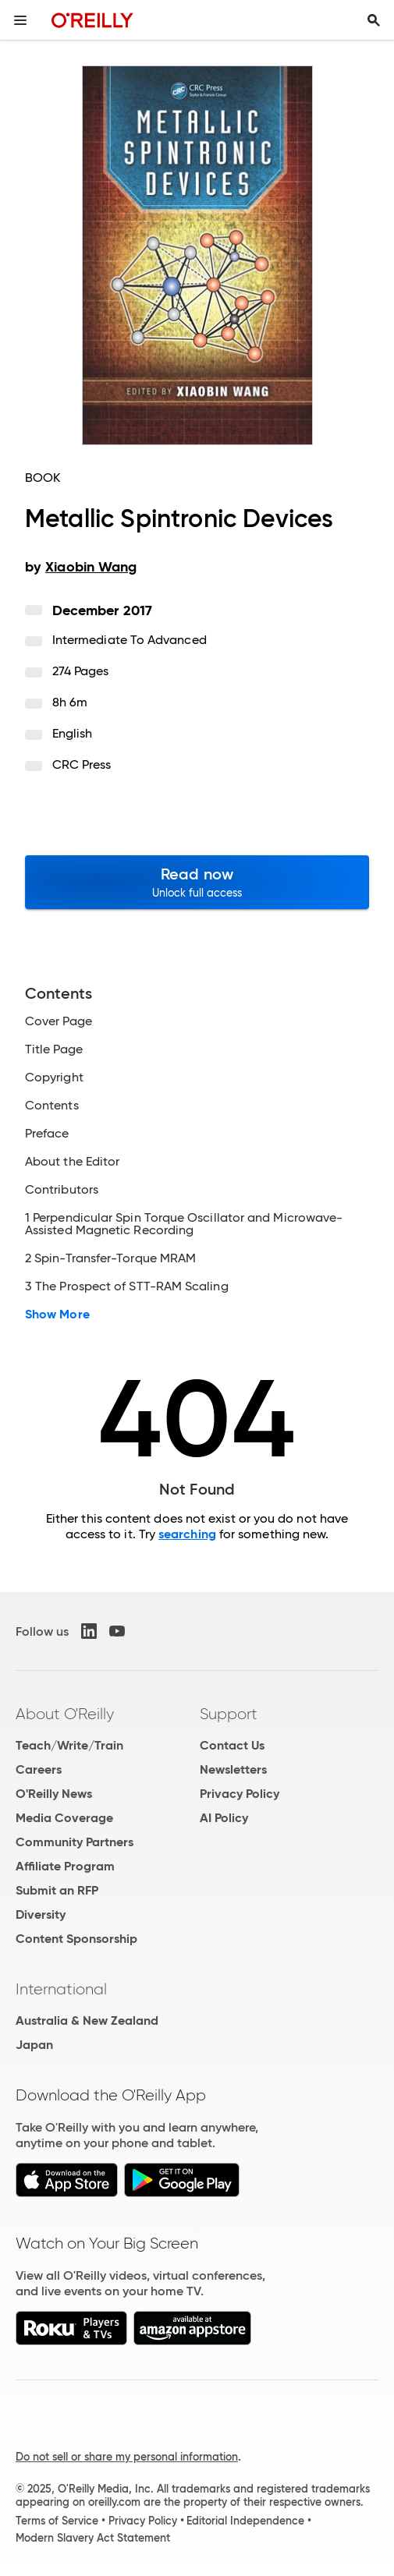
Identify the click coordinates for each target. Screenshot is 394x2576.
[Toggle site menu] (20, 20)
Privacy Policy (239, 1793)
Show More (57, 1314)
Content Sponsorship (76, 1938)
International (61, 1989)
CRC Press (82, 764)
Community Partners (74, 1842)
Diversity (41, 1914)
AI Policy (224, 1818)
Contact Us (232, 1745)
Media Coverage (64, 1818)
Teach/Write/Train (69, 1745)
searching (187, 1534)
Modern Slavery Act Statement (93, 2538)
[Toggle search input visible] (373, 20)
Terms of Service (57, 2521)
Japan (34, 2044)
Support (228, 1713)
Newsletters (233, 1769)
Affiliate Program (65, 1866)
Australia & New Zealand (87, 2020)
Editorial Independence (245, 2521)
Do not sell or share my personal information (127, 2457)
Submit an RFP (57, 1890)
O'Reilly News (54, 1793)
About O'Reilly (65, 1713)
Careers (39, 1769)
